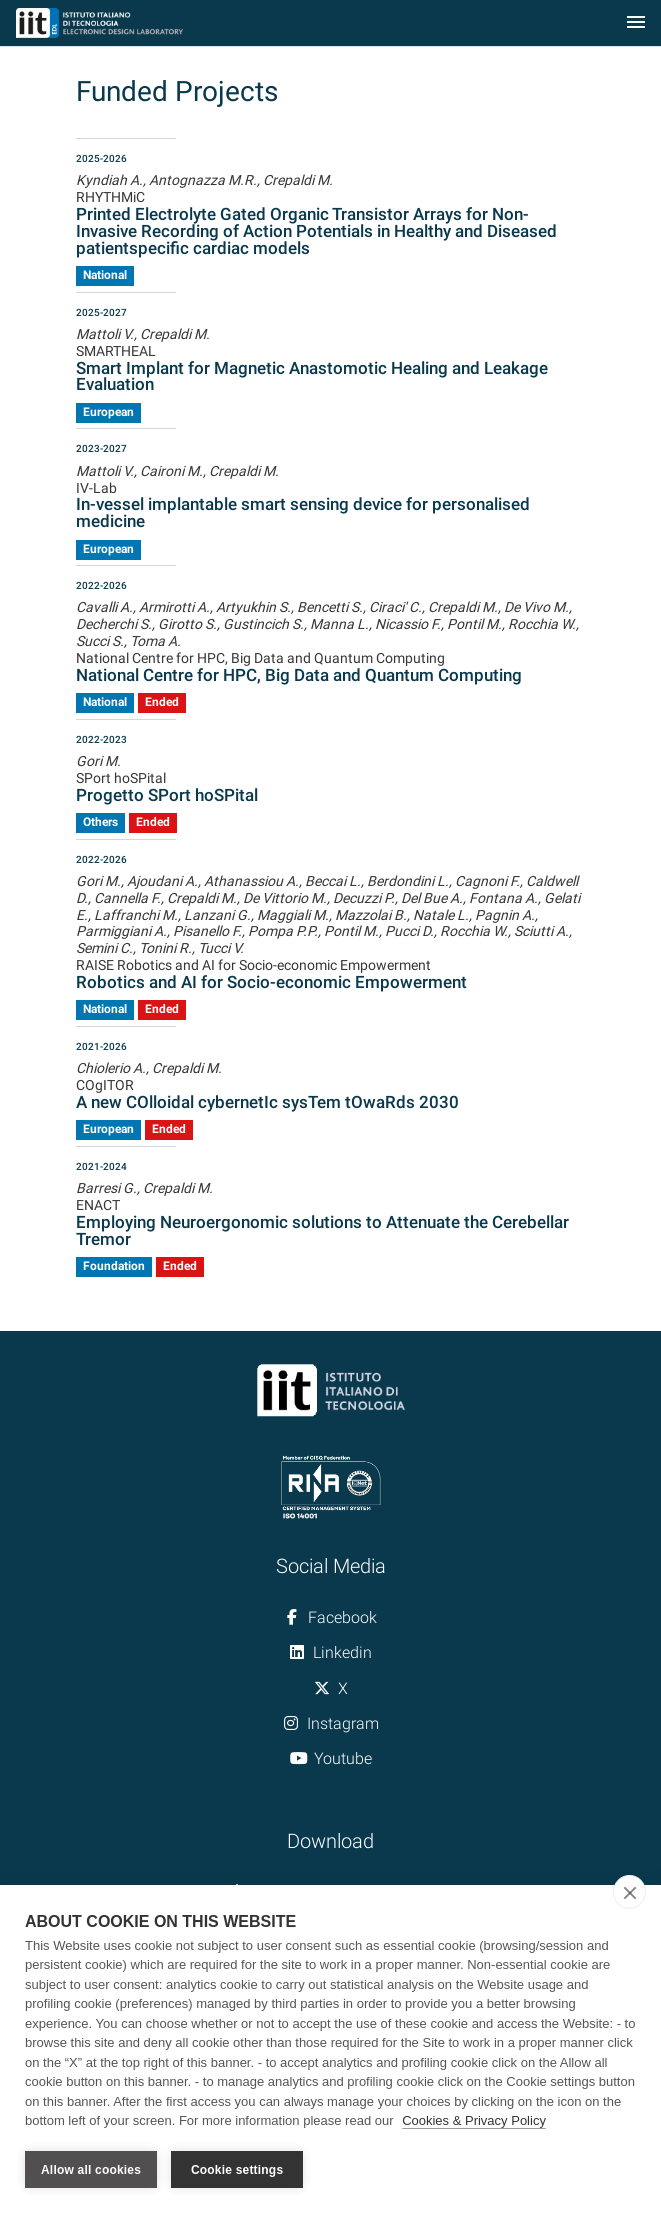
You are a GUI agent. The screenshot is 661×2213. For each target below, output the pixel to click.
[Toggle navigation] (636, 23)
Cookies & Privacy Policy (474, 2121)
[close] (629, 1892)
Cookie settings (237, 2170)
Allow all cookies (91, 2170)
